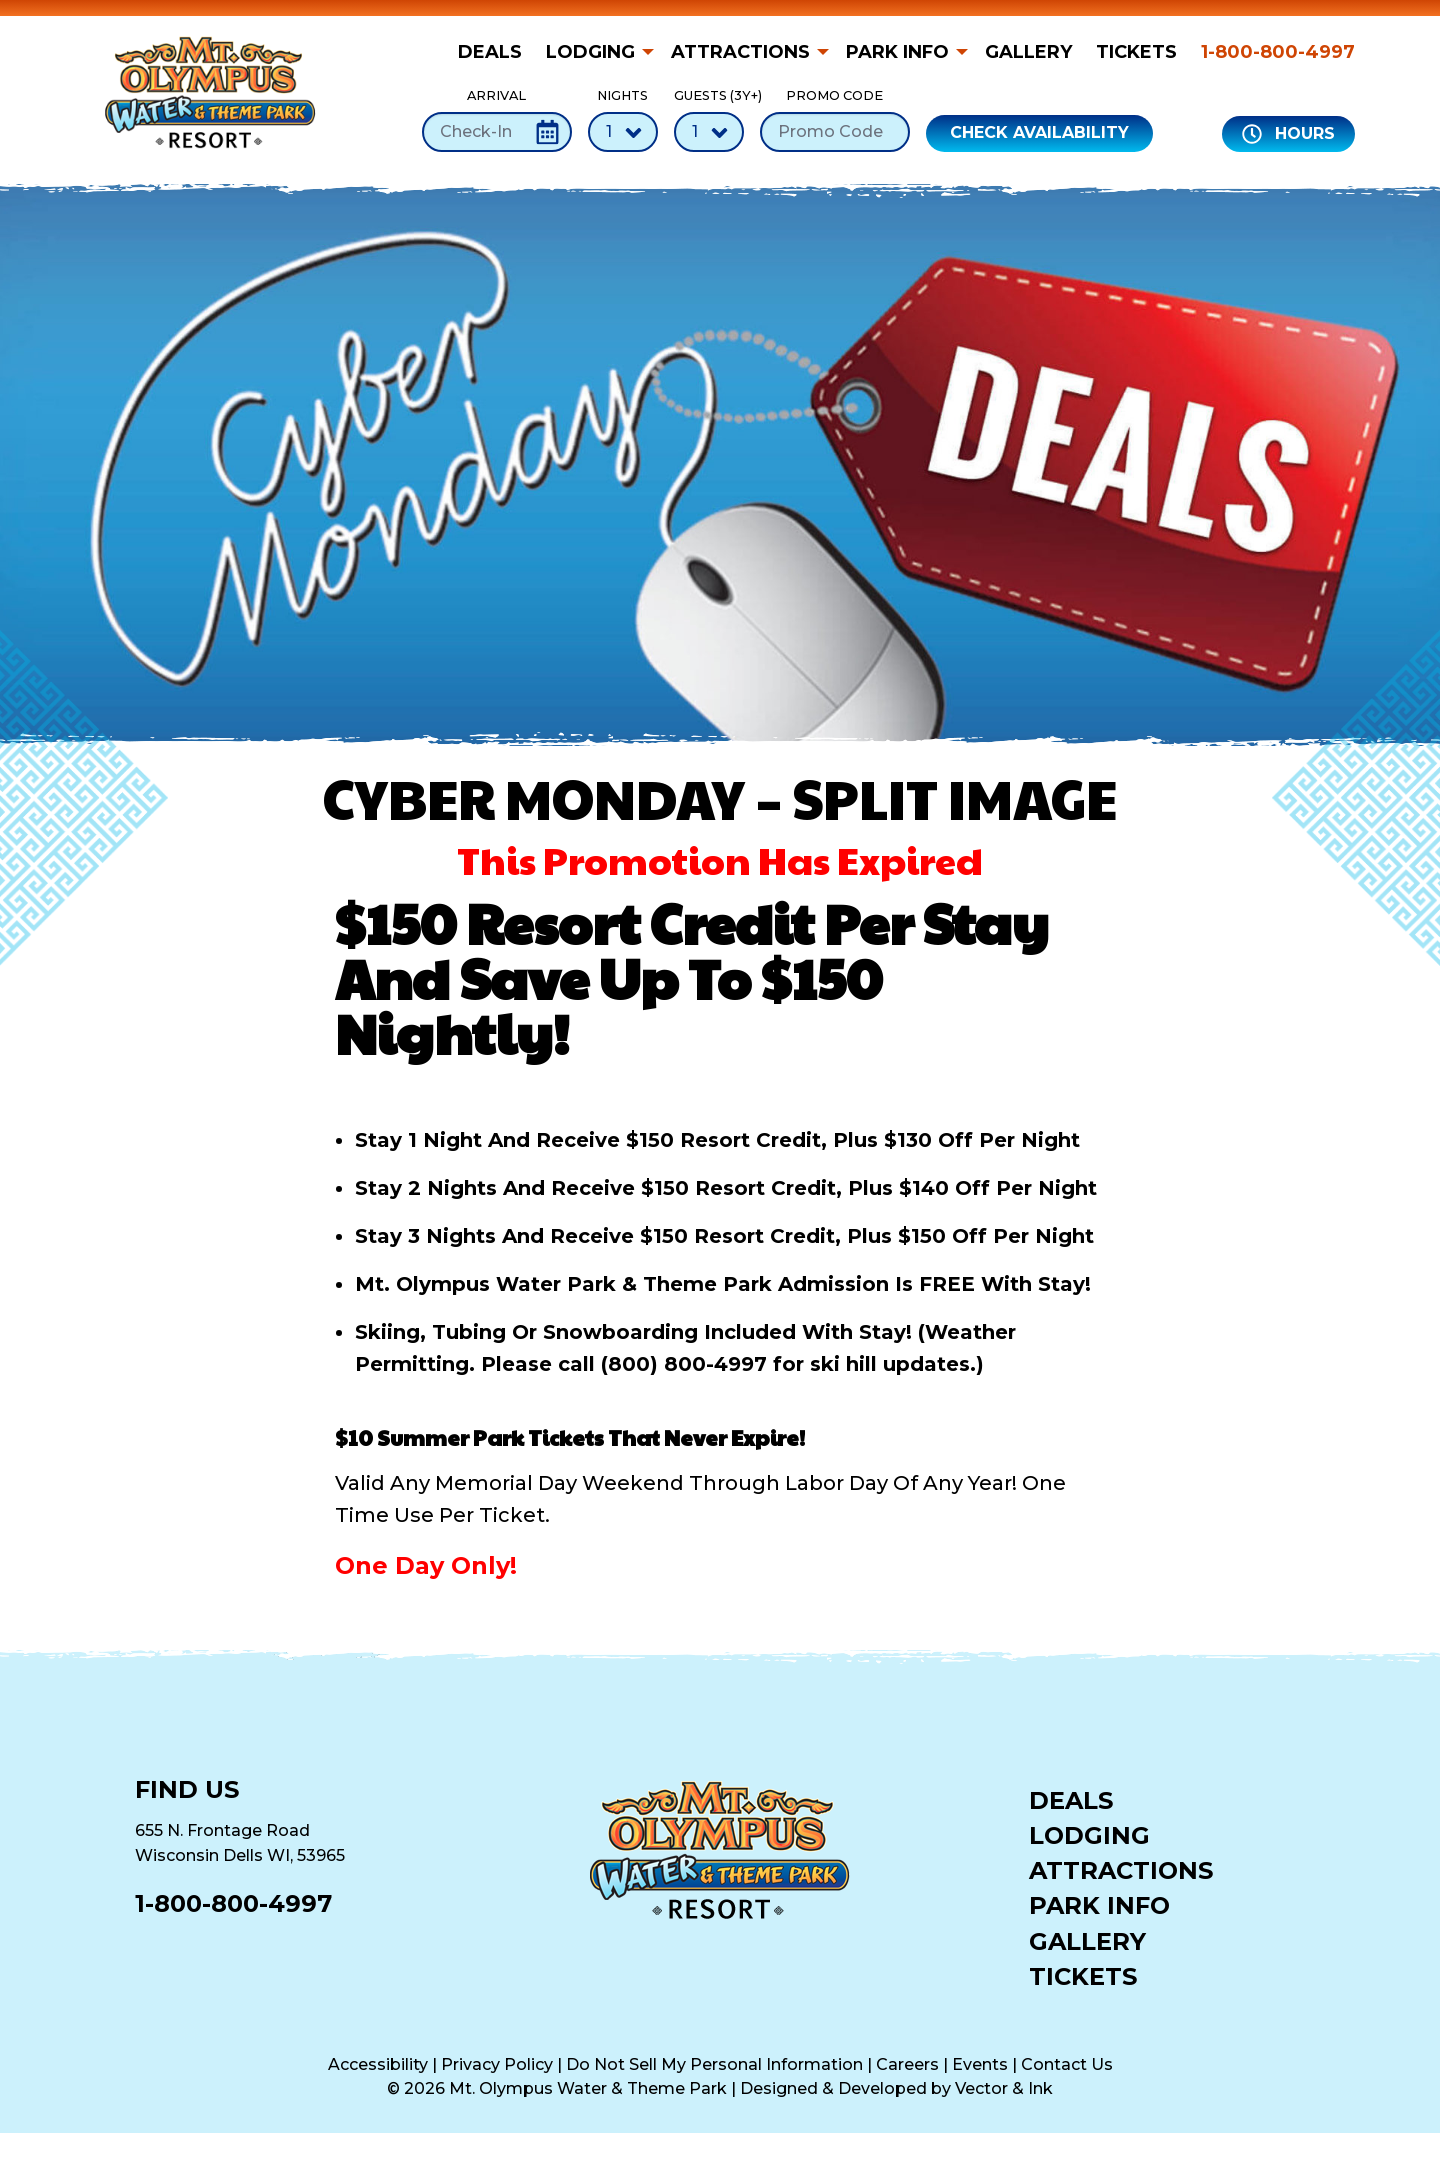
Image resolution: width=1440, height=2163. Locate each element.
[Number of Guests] (709, 132)
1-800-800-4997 (1278, 52)
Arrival (497, 119)
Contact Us (1067, 2064)
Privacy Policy (497, 2064)
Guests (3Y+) (709, 119)
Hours (1288, 134)
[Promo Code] (835, 132)
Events (980, 2064)
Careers (907, 2064)
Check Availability (1039, 132)
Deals (490, 52)
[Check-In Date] (497, 132)
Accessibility (378, 2064)
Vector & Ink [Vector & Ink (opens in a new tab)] (1004, 2088)
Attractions (740, 52)
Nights (623, 119)
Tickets (1136, 52)
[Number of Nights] (623, 132)
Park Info (897, 52)
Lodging (590, 52)
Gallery (1028, 52)
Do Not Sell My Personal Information (714, 2064)
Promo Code (835, 119)
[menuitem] (496, 52)
